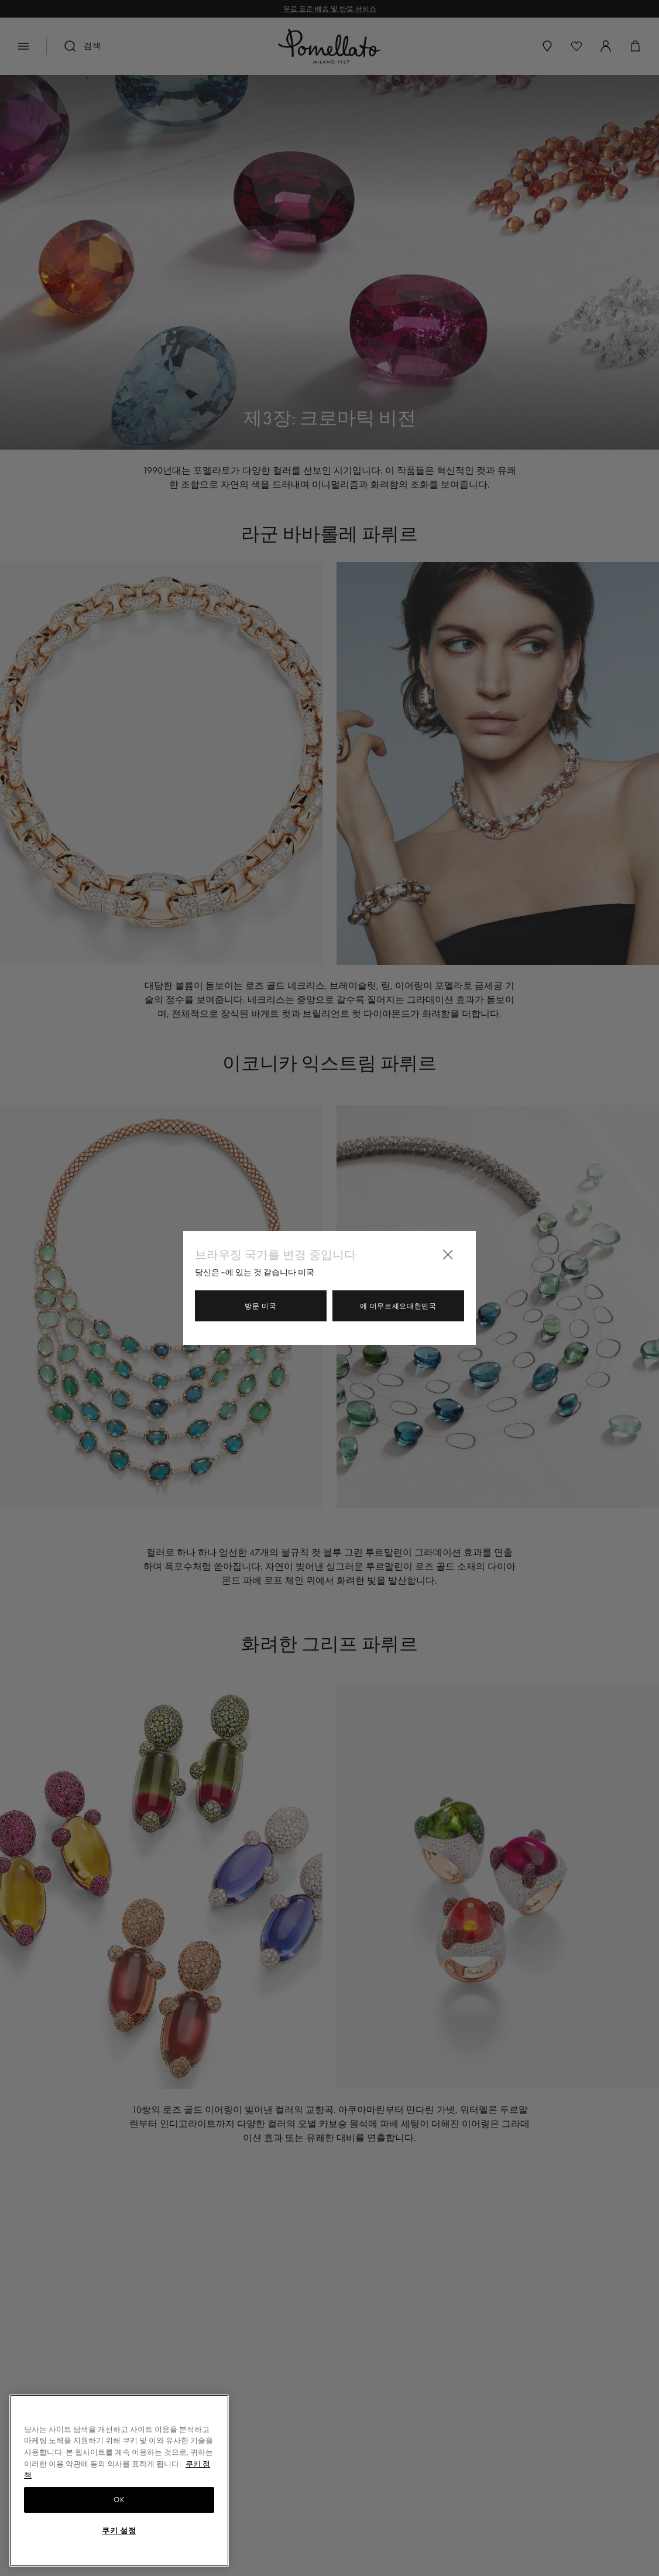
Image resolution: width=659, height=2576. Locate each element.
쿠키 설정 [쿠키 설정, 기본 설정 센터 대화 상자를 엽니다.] (119, 2530)
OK (119, 2499)
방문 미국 (261, 1306)
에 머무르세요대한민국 (398, 1306)
